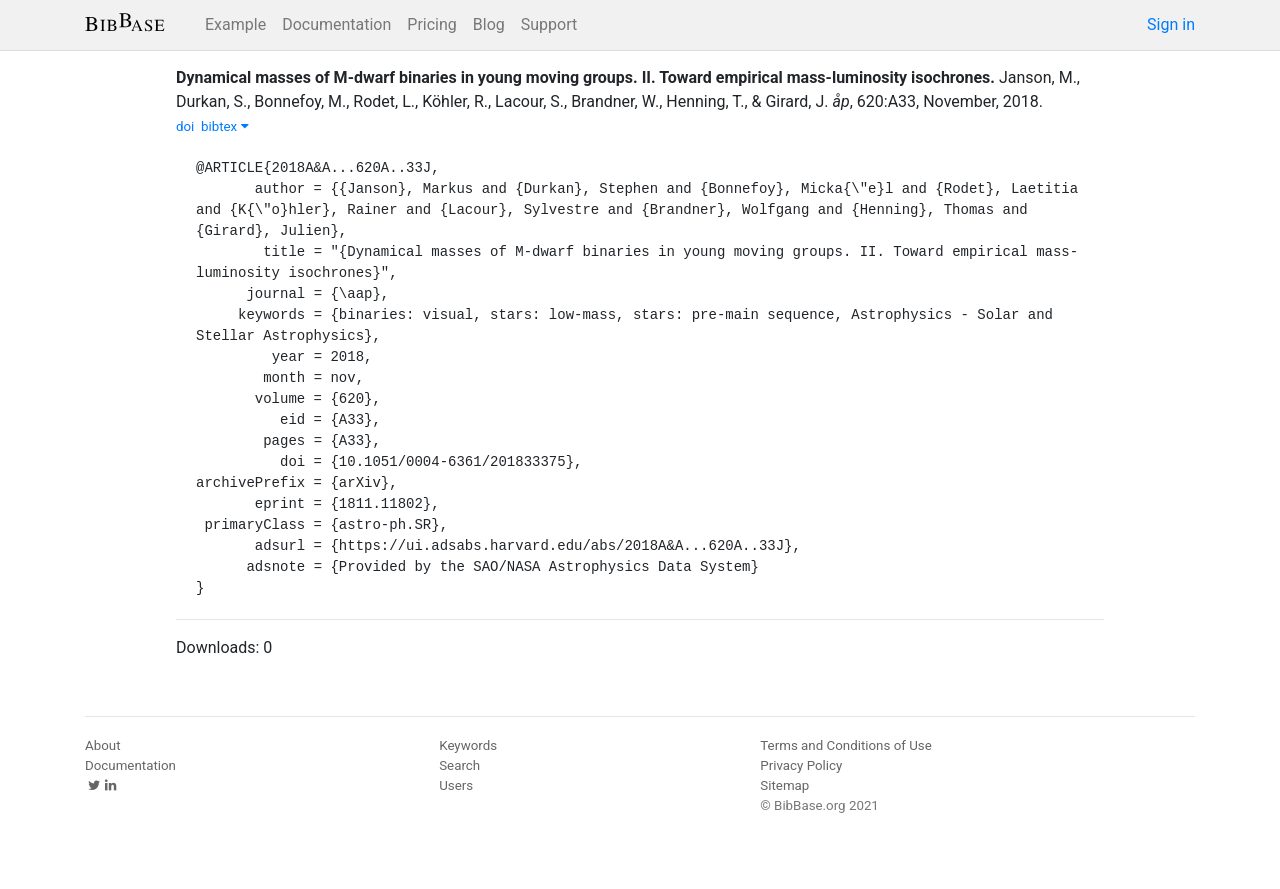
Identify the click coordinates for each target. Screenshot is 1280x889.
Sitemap (784, 785)
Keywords (468, 745)
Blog (489, 24)
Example (235, 24)
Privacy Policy (801, 765)
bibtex (225, 126)
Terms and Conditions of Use (845, 745)
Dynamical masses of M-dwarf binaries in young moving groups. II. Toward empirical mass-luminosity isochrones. (585, 77)
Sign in (1171, 24)
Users (456, 785)
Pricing (432, 24)
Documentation (336, 24)
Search (459, 765)
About (103, 745)
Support (549, 24)
